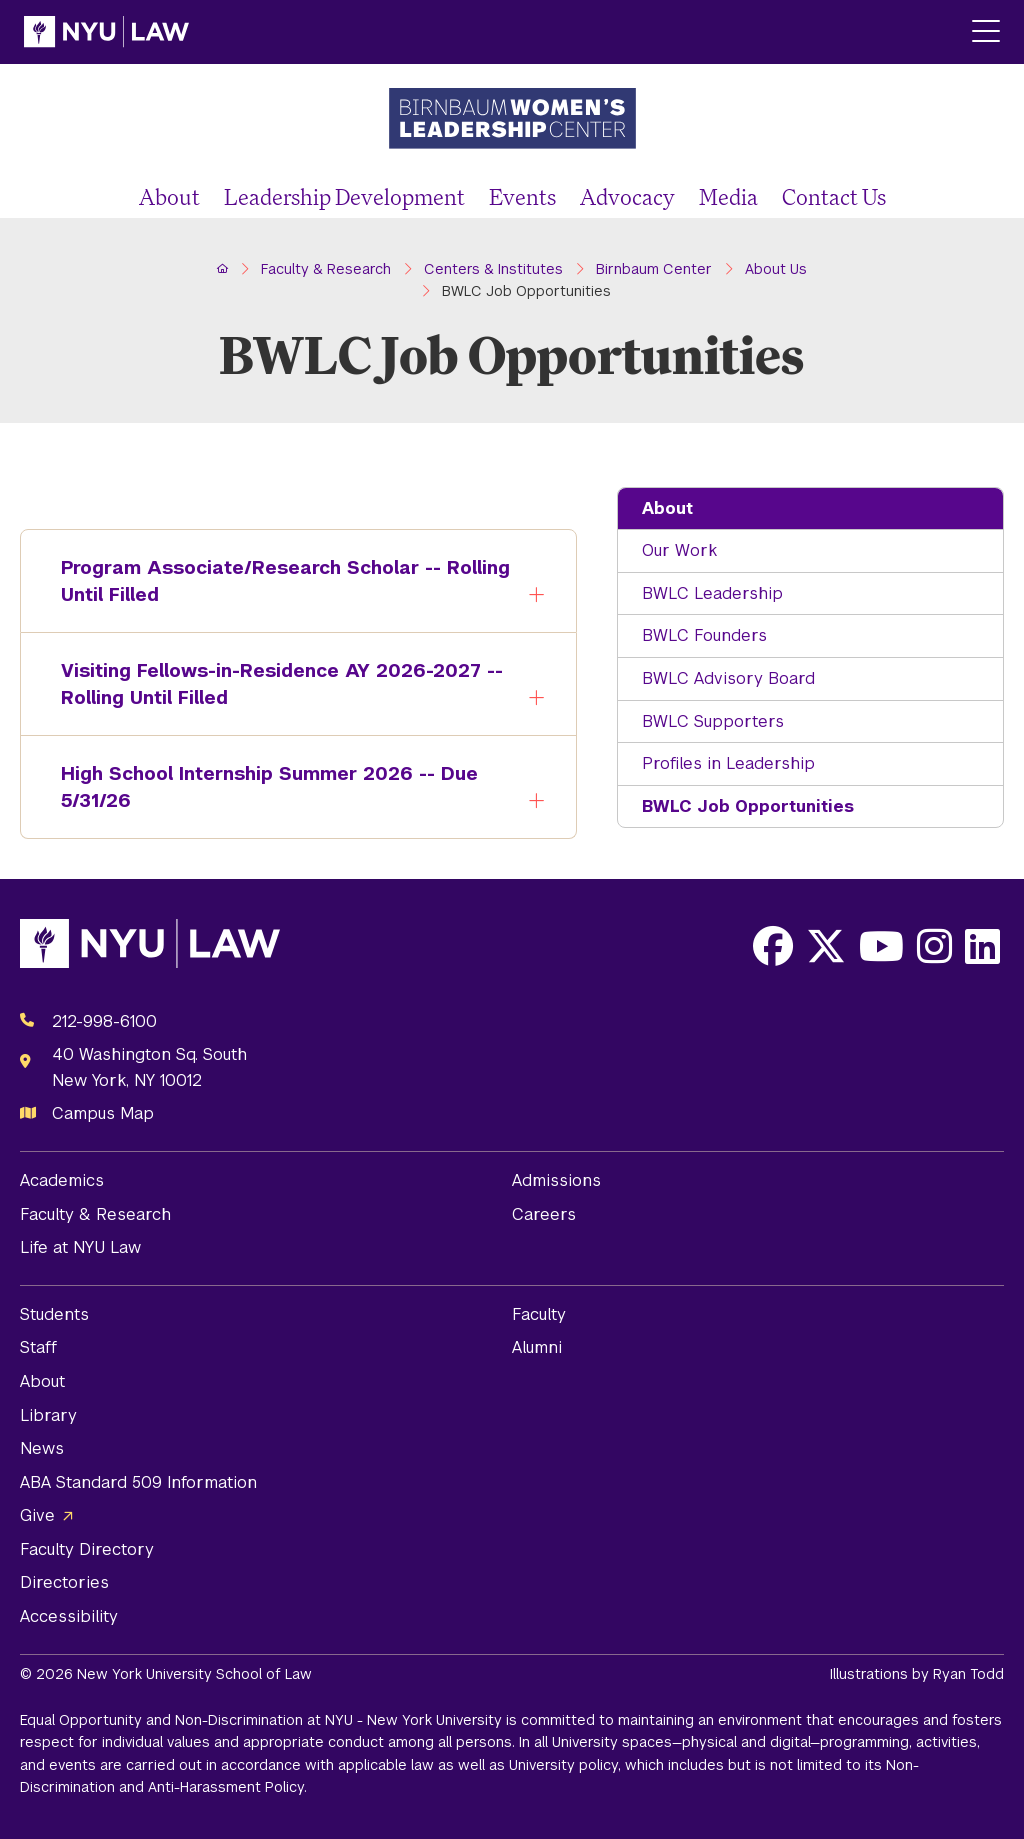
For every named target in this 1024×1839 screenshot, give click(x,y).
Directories (64, 1582)
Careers (544, 1214)
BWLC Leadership (712, 593)
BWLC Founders (704, 635)
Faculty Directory (87, 1549)
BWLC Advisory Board (728, 678)
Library (48, 1415)
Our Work (679, 550)
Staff (38, 1347)
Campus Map (103, 1113)
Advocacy (627, 196)
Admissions (556, 1180)
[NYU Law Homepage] (106, 32)
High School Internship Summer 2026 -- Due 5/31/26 (255, 789)
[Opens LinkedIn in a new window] (982, 946)
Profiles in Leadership (728, 763)
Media (728, 196)
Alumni (537, 1347)
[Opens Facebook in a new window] (773, 946)
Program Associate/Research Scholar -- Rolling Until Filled (271, 583)
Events (522, 196)
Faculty (539, 1314)
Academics (62, 1180)
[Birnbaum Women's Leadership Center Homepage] (512, 120)
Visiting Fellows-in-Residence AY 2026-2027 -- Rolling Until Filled (267, 686)
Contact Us (834, 196)
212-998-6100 (104, 1021)
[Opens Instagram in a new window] (934, 946)
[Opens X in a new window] (826, 946)
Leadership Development (344, 196)
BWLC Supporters (713, 721)
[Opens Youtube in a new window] (881, 946)
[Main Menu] (986, 32)
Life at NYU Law (80, 1247)
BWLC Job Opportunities (748, 806)
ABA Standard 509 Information (138, 1482)
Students (54, 1314)
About (169, 196)
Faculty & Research (95, 1214)
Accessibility (69, 1616)
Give (37, 1515)
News (42, 1448)
